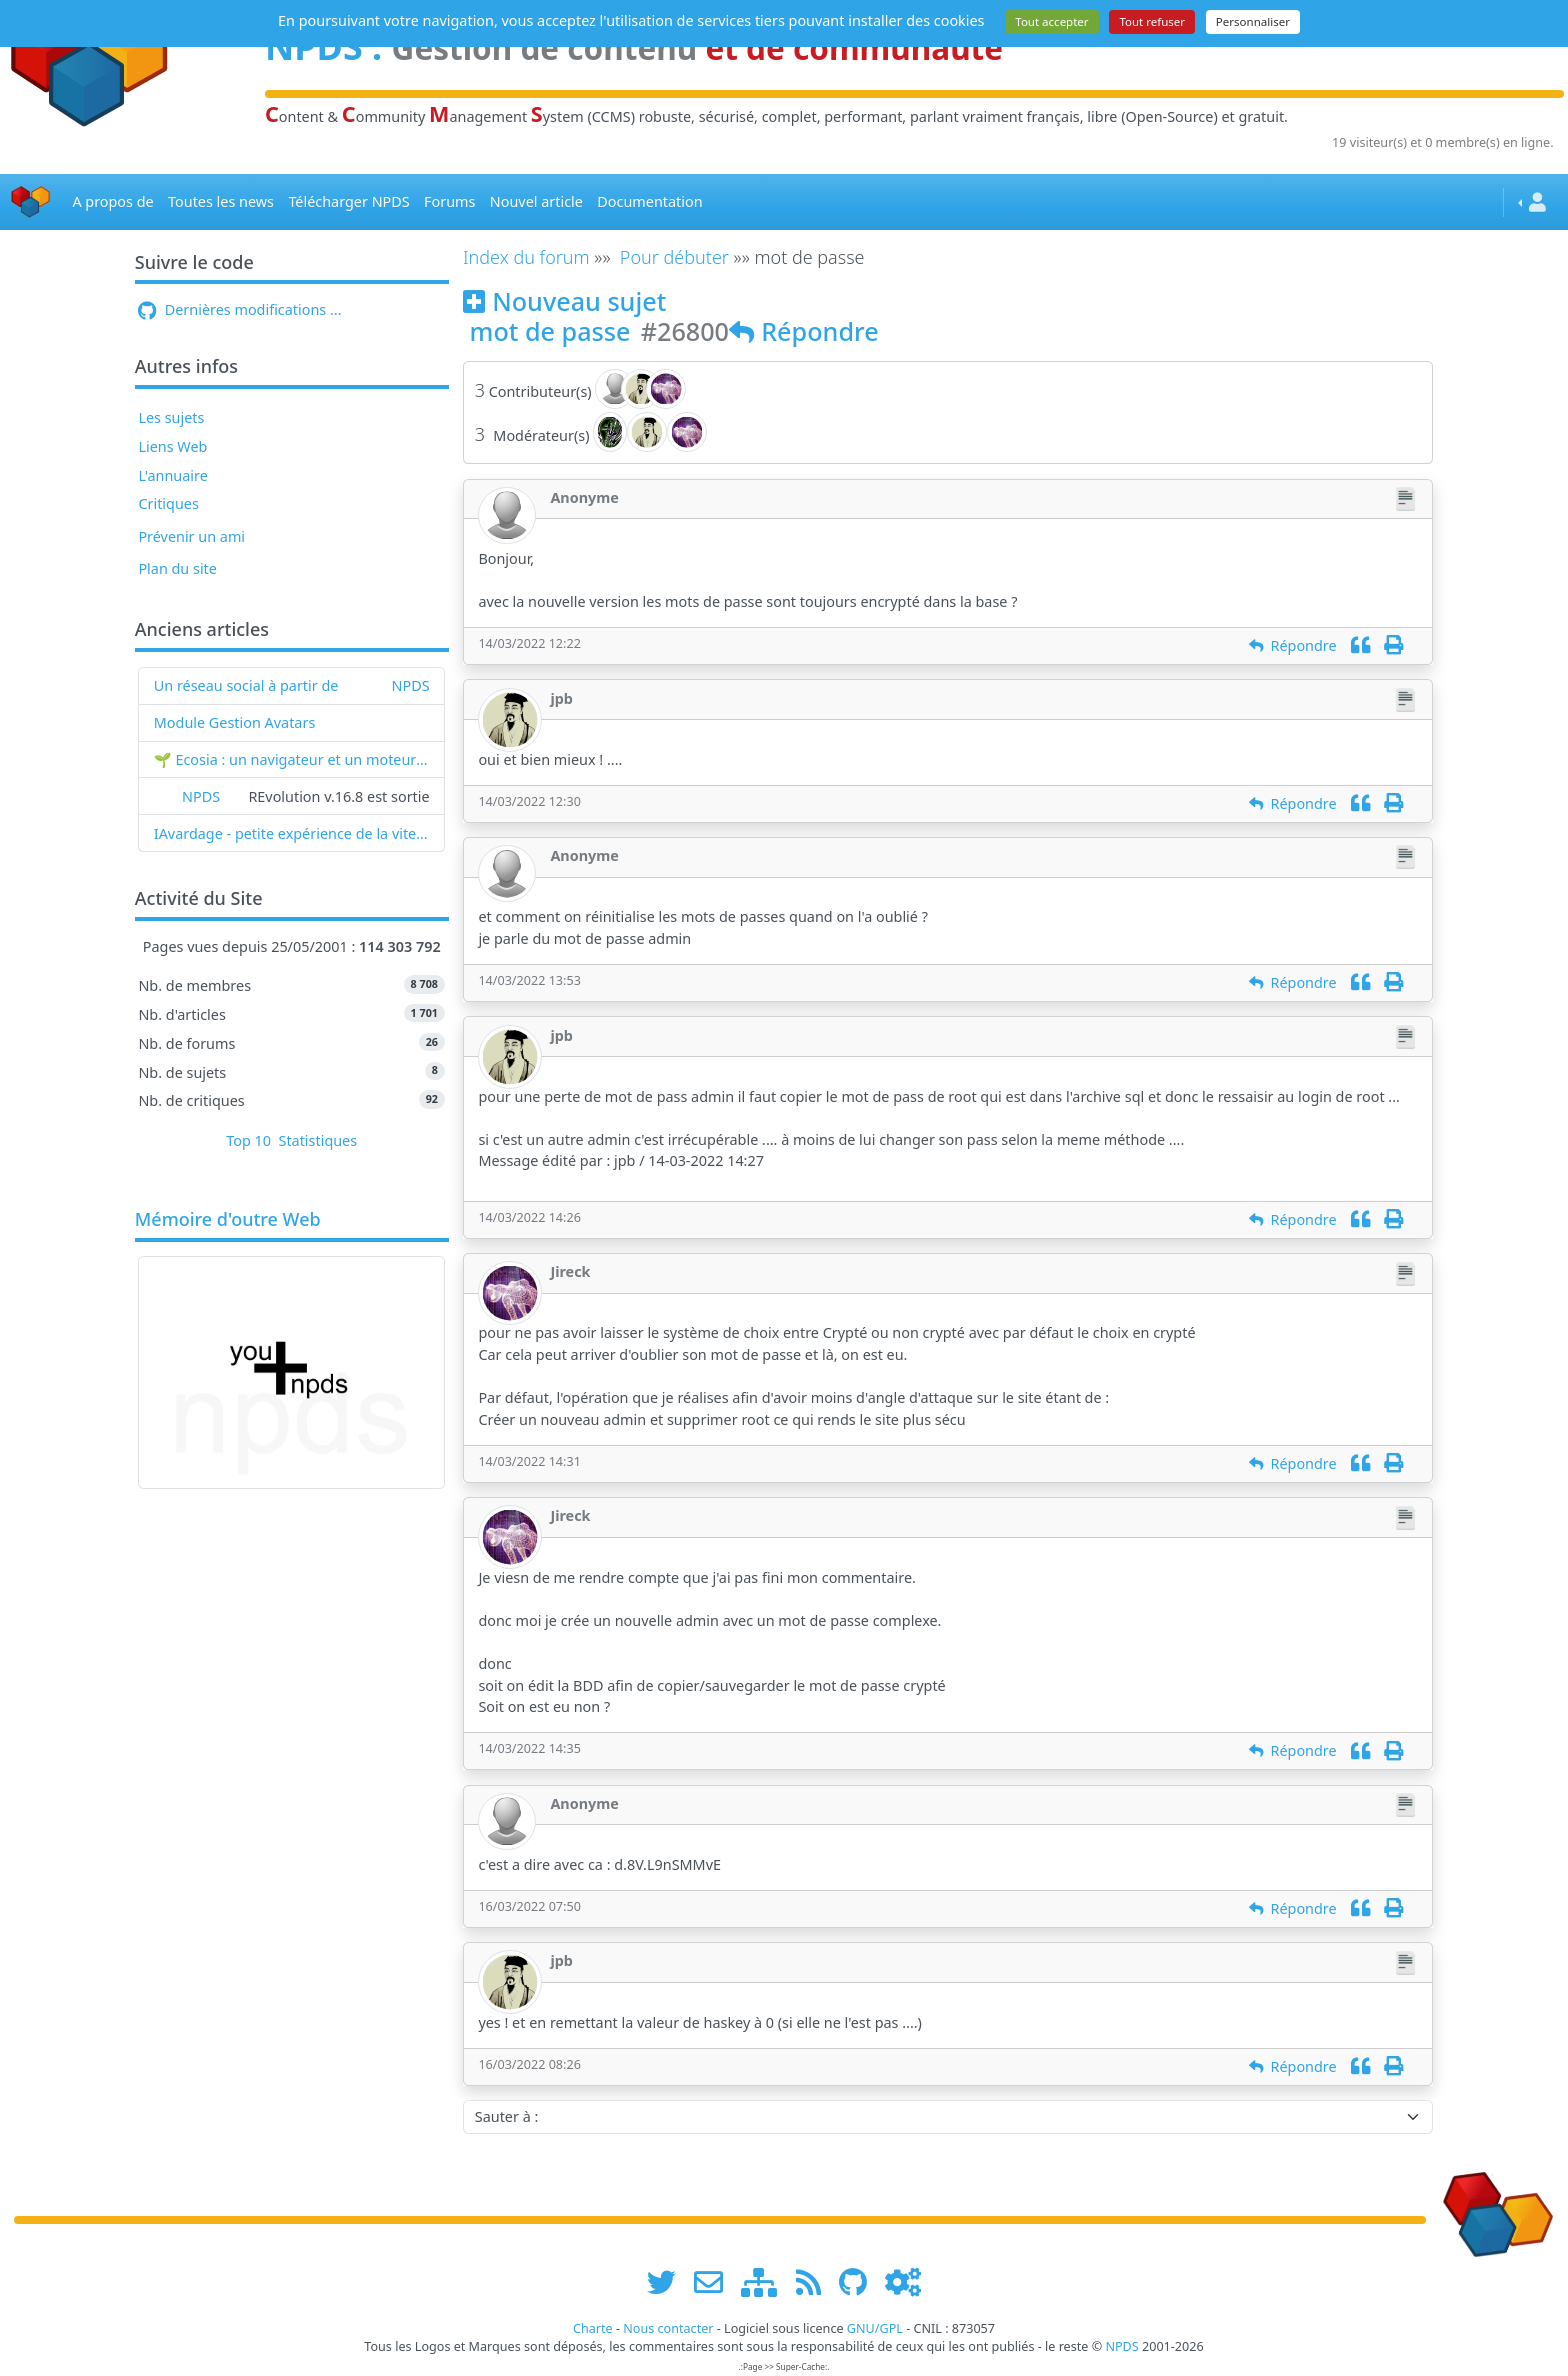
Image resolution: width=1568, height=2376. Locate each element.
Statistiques (318, 1140)
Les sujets (171, 417)
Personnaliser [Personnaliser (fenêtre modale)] (1253, 21)
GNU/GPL (875, 2328)
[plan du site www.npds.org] (766, 2281)
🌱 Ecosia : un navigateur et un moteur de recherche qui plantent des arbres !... (292, 759)
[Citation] (1360, 645)
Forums (449, 201)
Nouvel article (536, 201)
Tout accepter (1051, 21)
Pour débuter (674, 257)
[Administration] (903, 2281)
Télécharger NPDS (348, 201)
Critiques (168, 503)
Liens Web (172, 446)
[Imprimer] (1393, 645)
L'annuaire (172, 475)
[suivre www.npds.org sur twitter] (668, 2281)
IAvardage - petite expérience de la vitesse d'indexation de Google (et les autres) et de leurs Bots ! (292, 833)
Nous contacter (668, 2328)
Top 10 (248, 1140)
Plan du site (177, 568)
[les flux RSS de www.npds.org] (815, 2281)
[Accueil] (31, 202)
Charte (593, 2328)
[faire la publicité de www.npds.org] (715, 2281)
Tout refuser (1152, 21)
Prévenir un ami (191, 536)
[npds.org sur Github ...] (860, 2281)
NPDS (411, 685)
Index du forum (526, 257)
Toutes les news (221, 201)
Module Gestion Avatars (235, 722)
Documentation (649, 201)
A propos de (112, 201)
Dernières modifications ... (239, 309)
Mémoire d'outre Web (228, 1220)
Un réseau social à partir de (246, 685)
